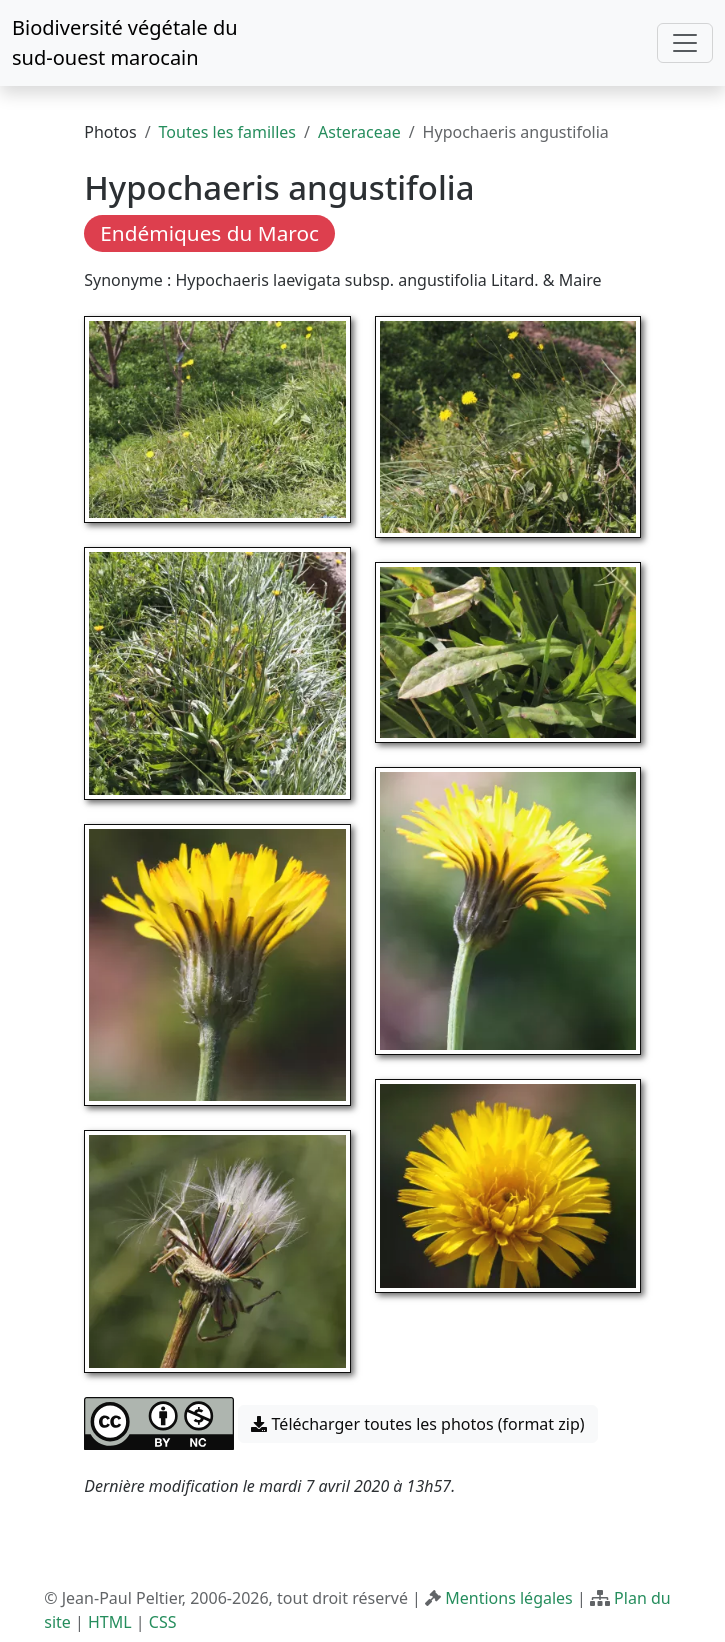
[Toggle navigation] (685, 43)
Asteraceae (359, 132)
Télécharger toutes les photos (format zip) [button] (417, 1424)
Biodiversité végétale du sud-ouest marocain (125, 42)
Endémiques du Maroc (209, 233)
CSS (163, 1622)
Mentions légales (509, 1598)
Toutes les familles (227, 132)
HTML (110, 1622)
